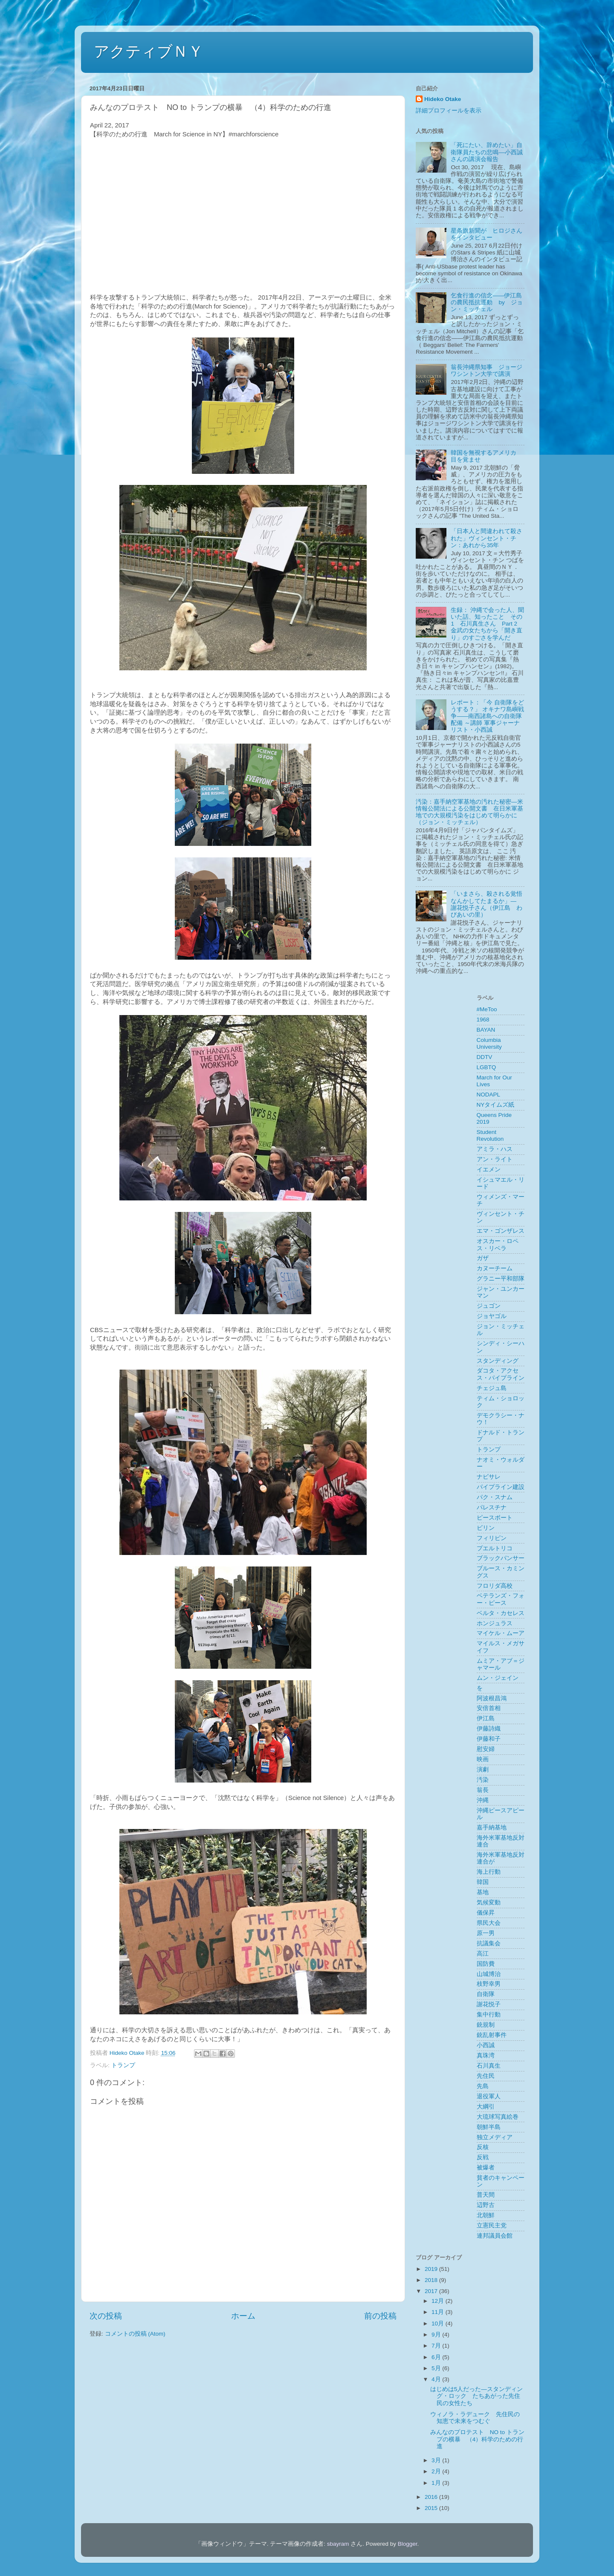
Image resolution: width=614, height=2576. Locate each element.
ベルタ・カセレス (500, 1613)
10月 (439, 2323)
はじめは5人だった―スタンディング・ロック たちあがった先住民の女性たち (476, 2396)
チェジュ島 (492, 1388)
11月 (439, 2312)
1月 (437, 2483)
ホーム (243, 2315)
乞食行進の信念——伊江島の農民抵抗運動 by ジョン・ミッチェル (486, 302)
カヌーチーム (495, 1268)
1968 (483, 1019)
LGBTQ (486, 1067)
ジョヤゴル (492, 1316)
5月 (437, 2368)
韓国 (483, 1882)
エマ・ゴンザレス (500, 1231)
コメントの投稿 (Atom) (135, 2334)
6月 (437, 2357)
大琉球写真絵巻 (497, 2117)
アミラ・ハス (495, 1149)
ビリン (486, 1528)
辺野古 (486, 2205)
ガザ (483, 1258)
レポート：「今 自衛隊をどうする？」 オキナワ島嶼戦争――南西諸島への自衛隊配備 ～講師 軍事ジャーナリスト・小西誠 (487, 716)
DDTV (484, 1057)
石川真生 (489, 2066)
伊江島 (486, 1718)
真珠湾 (486, 2055)
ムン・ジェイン (497, 1678)
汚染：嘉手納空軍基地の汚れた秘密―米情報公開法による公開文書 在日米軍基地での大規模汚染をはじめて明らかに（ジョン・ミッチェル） (469, 812)
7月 (437, 2345)
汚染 (483, 1780)
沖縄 (483, 1800)
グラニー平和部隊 (500, 1278)
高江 (483, 1953)
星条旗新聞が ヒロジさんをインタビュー (486, 234)
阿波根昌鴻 (492, 1698)
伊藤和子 (489, 1739)
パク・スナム (495, 1497)
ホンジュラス (495, 1623)
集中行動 (489, 2014)
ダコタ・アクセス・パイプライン (500, 1374)
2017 (432, 2291)
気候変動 (489, 1902)
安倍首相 (489, 1708)
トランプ (123, 2065)
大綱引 (486, 2106)
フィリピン (492, 1538)
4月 (437, 2379)
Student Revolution (490, 1135)
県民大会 (489, 1923)
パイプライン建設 (500, 1487)
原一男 (486, 1933)
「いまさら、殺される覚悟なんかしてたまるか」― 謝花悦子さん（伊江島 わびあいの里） (486, 904)
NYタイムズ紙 (496, 1105)
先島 (483, 2086)
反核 (483, 2147)
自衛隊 (486, 1994)
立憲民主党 (492, 2225)
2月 (437, 2471)
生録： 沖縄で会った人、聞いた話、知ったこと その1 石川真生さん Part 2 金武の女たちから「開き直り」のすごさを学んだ (487, 624)
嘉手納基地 (492, 1827)
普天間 (486, 2195)
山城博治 (489, 1974)
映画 (483, 1759)
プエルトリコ (495, 1548)
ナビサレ (489, 1477)
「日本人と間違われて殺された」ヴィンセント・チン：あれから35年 (486, 538)
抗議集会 (489, 1943)
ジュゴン (489, 1306)
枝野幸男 (489, 1984)
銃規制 (486, 2025)
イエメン (489, 1169)
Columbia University (489, 1043)
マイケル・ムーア (500, 1633)
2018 (432, 2280)
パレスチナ (492, 1507)
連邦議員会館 (495, 2236)
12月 (439, 2301)
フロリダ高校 (495, 1586)
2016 (432, 2497)
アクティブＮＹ (148, 51)
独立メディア (495, 2137)
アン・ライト (495, 1159)
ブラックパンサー (500, 1558)
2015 (432, 2508)
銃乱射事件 (492, 2035)
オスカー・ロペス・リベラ (497, 1244)
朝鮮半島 (489, 2127)
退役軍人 (489, 2096)
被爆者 (486, 2167)
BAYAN (486, 1030)
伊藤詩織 (489, 1728)
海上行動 (489, 1872)
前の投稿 (380, 2315)
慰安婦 (486, 1749)
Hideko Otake (442, 99)
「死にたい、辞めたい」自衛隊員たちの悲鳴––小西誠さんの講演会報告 (487, 152)
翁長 (483, 1790)
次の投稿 (106, 2315)
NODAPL (489, 1094)
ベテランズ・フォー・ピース (500, 1599)
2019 (432, 2269)
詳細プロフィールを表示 (448, 110)
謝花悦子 (489, 2004)
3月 (437, 2460)
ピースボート (495, 1517)
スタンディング (497, 1361)
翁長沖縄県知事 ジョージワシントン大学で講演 (486, 370)
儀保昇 (486, 1913)
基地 (483, 1892)
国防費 (486, 1964)
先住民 (486, 2076)
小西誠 (486, 2045)
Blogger (407, 2544)
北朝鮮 (486, 2215)
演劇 (483, 1769)
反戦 (483, 2157)
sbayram (338, 2544)
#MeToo (487, 1009)
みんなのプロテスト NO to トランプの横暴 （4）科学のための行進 (477, 2439)
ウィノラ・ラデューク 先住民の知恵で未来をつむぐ (475, 2417)
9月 (437, 2334)
